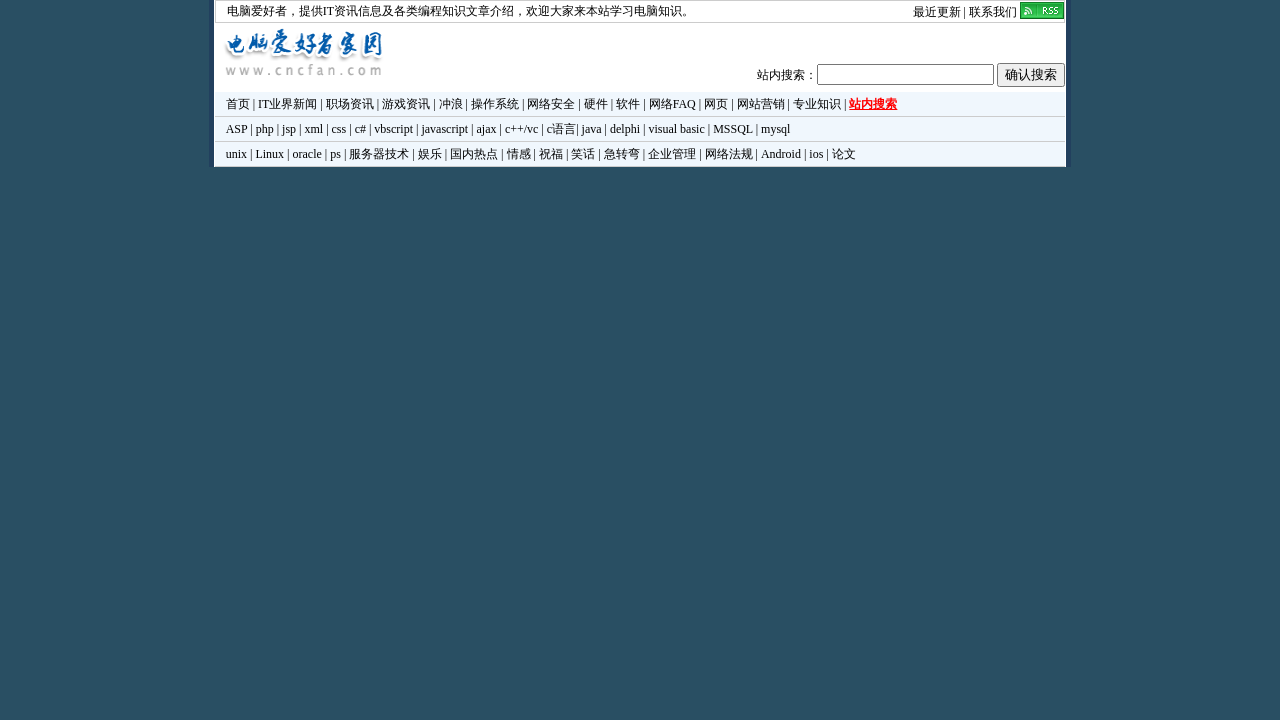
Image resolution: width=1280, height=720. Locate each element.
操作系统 (495, 104)
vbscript (393, 129)
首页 (238, 104)
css (339, 129)
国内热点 (474, 154)
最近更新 (937, 12)
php (265, 129)
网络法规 (729, 154)
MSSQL (733, 129)
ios (816, 154)
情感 (519, 154)
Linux (269, 154)
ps (335, 154)
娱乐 (430, 154)
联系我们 (993, 12)
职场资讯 (350, 104)
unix (236, 154)
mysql (775, 129)
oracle (306, 154)
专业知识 (817, 104)
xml (313, 129)
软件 (628, 104)
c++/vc (522, 129)
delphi (625, 129)
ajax (487, 129)
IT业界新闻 (287, 104)
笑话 (583, 154)
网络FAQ (672, 104)
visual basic (676, 129)
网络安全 (551, 104)
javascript (444, 129)
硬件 (596, 104)
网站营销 (761, 104)
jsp (289, 129)
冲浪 (451, 104)
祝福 (551, 154)
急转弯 (622, 154)
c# (360, 129)
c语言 (561, 129)
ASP (237, 129)
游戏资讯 (406, 104)
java (592, 129)
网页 (716, 104)
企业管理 (672, 154)
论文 (844, 154)
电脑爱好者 (257, 11)
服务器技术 (379, 154)
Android (781, 154)
